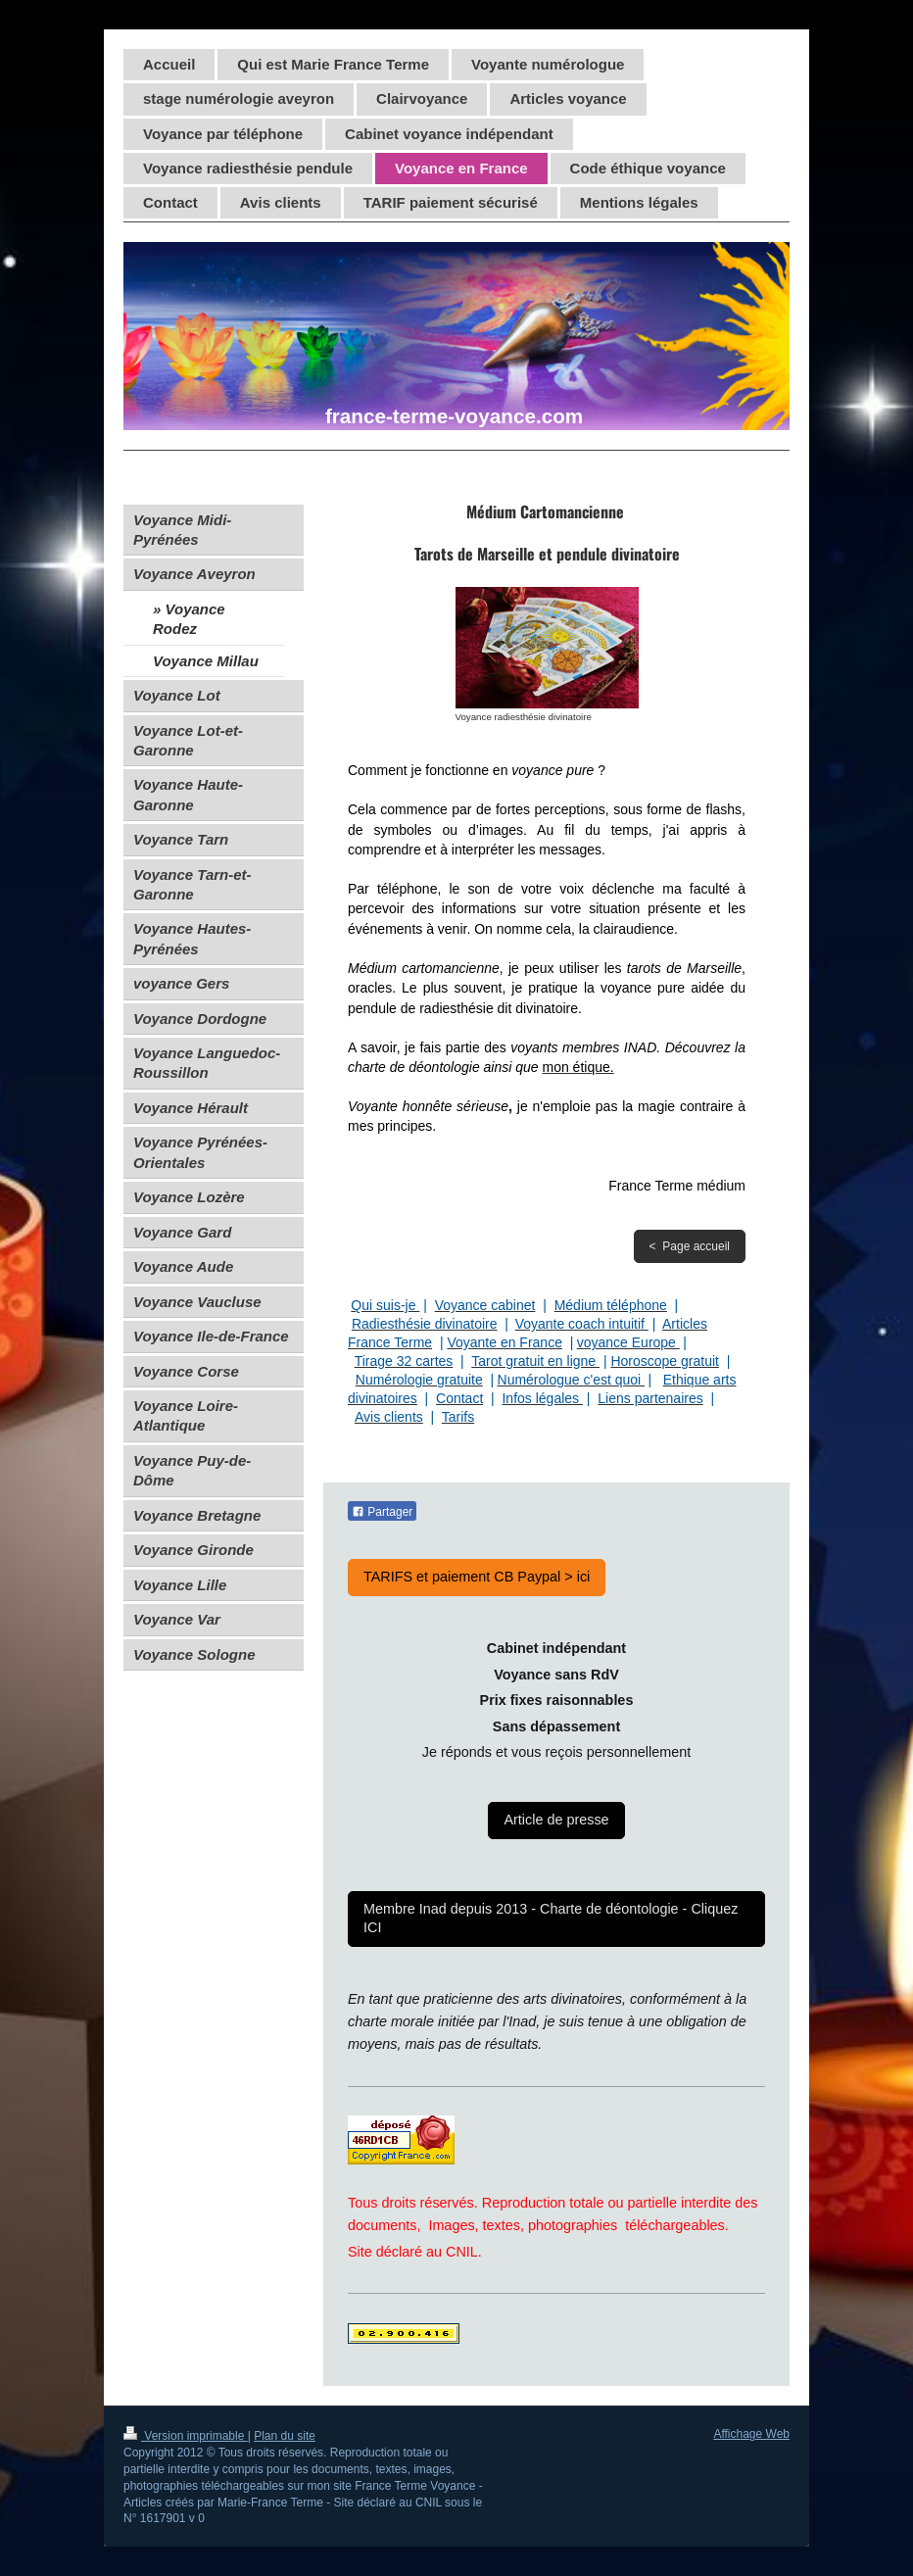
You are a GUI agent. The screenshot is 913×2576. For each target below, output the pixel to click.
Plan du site (284, 2436)
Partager (382, 1512)
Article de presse (556, 1819)
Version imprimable (185, 2436)
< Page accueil (689, 1246)
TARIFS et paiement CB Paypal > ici (476, 1576)
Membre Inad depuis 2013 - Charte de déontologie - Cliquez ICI (550, 1918)
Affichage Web (751, 2434)
